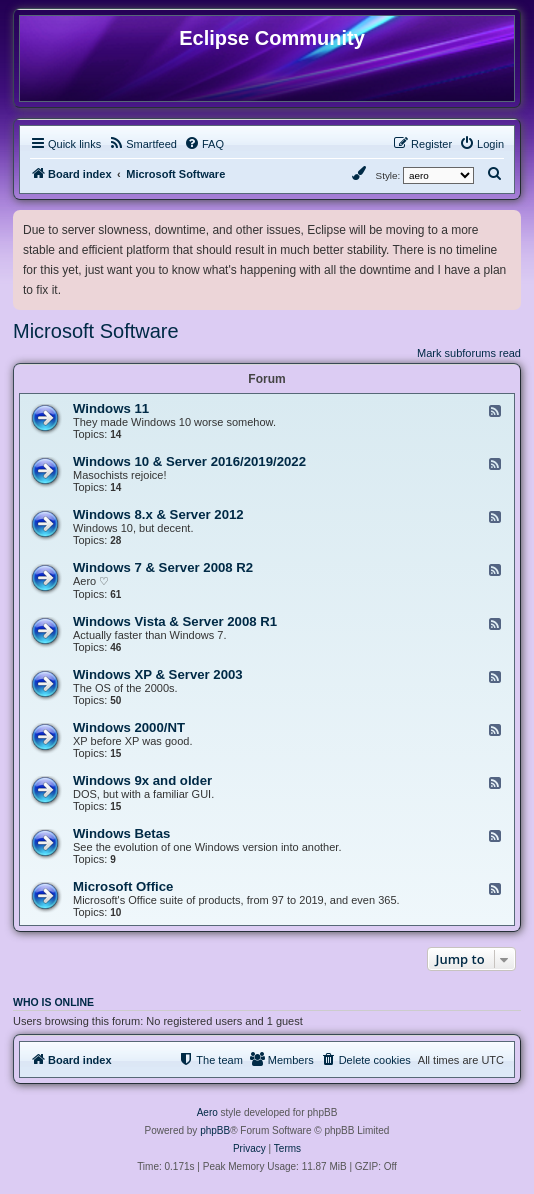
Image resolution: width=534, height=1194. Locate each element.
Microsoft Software (96, 331)
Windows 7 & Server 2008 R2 (163, 567)
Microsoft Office (123, 886)
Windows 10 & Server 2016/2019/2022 (189, 461)
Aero (207, 1112)
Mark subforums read (469, 353)
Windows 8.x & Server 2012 (158, 514)
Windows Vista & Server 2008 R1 (175, 621)
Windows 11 (111, 408)
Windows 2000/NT (129, 727)
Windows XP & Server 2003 (158, 674)
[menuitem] (142, 144)
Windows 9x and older (142, 780)
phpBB (215, 1130)
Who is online (53, 1002)
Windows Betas (121, 833)
